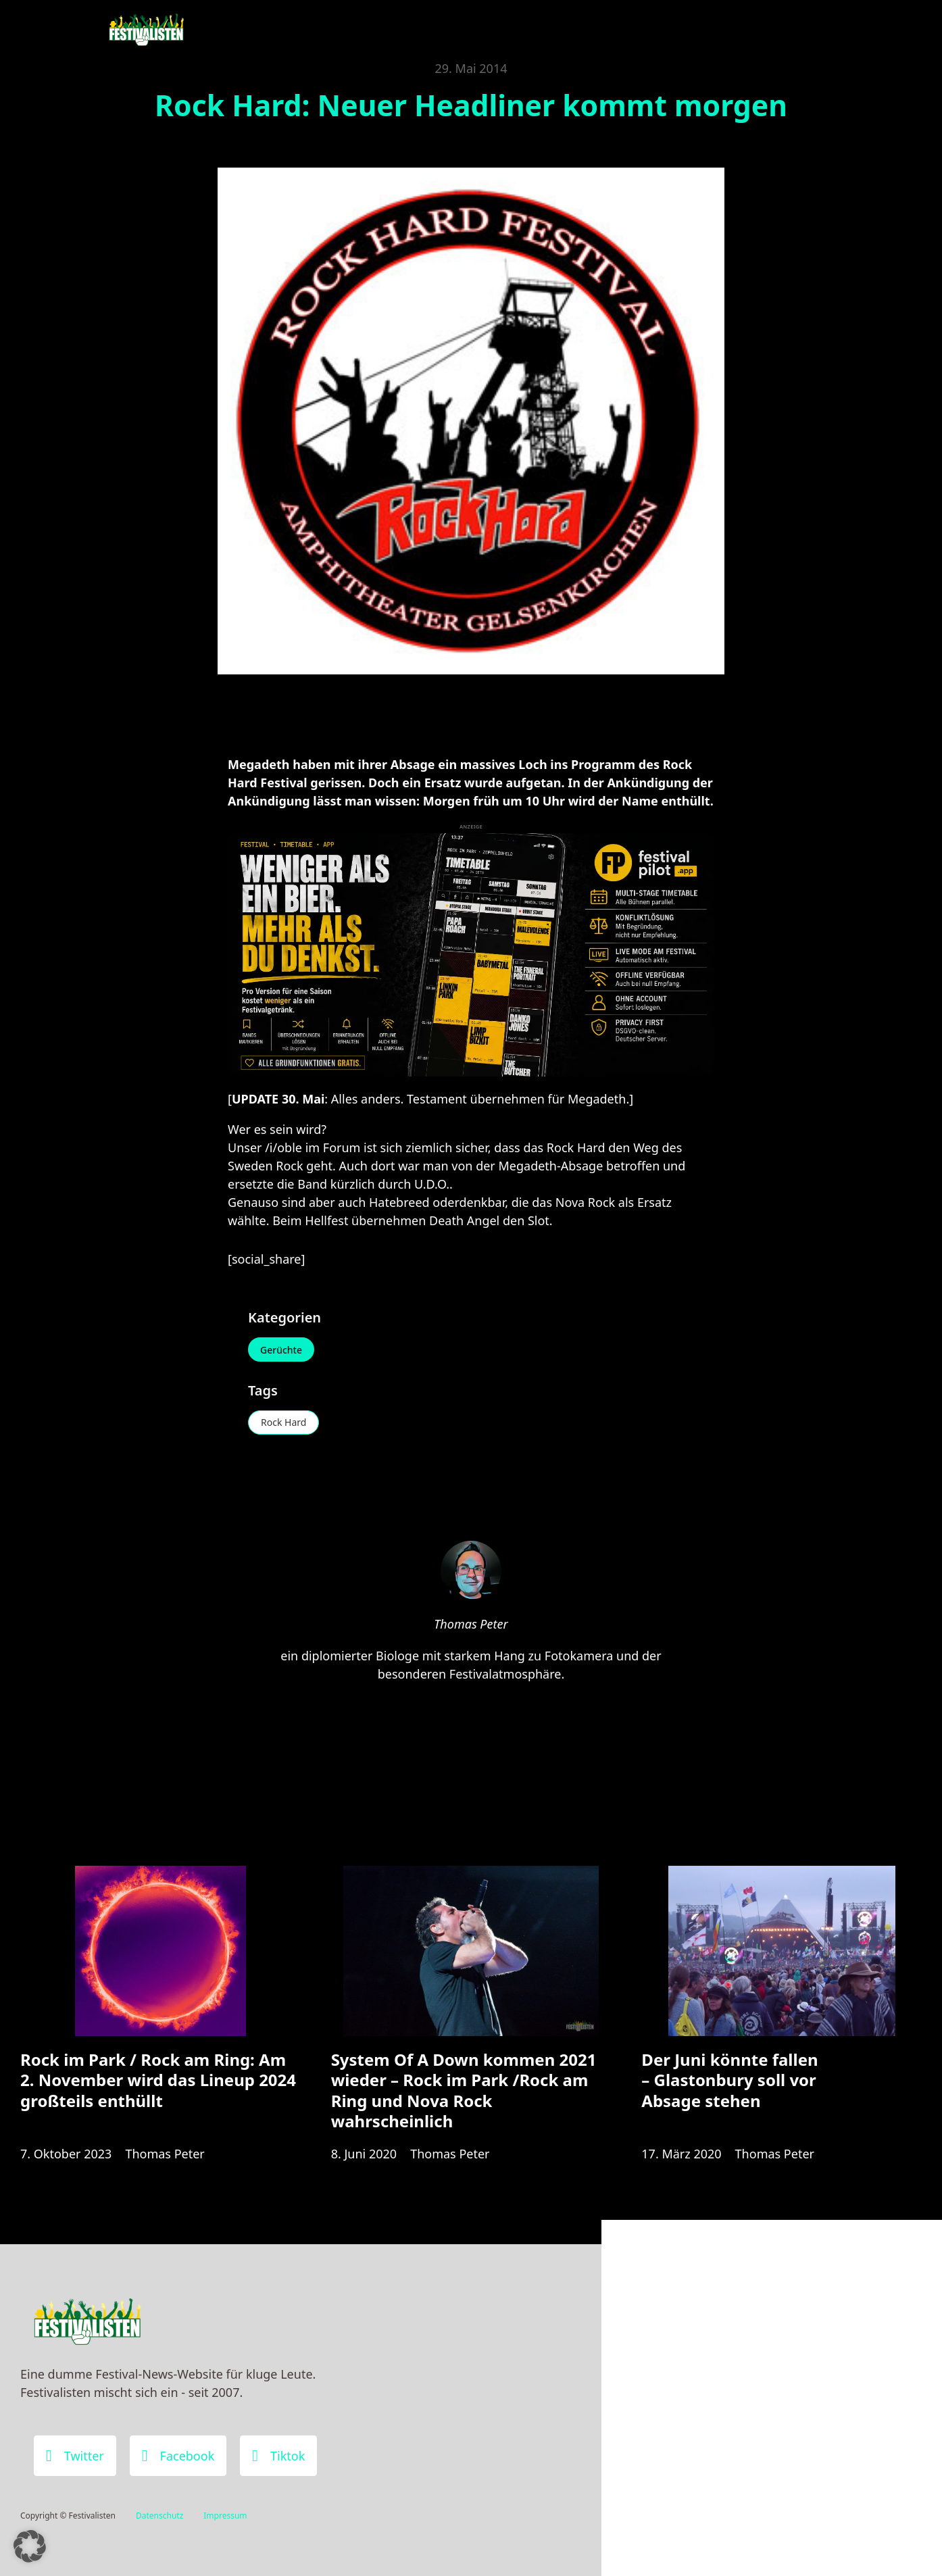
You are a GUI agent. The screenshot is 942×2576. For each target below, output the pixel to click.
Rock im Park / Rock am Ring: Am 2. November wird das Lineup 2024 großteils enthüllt (158, 2079)
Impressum (225, 2515)
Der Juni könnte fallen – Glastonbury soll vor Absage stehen (729, 2079)
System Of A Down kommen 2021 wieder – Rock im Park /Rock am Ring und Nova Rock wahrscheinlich (464, 2090)
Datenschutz (159, 2515)
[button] (29, 2546)
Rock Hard (283, 1422)
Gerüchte (281, 1349)
